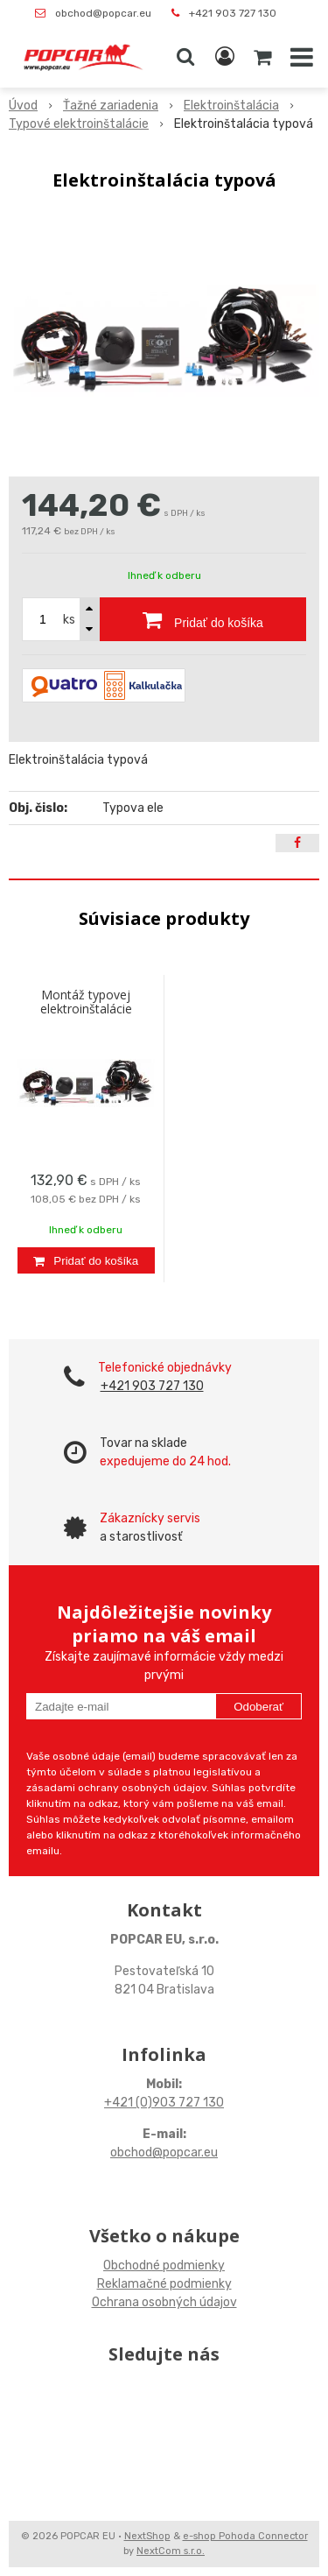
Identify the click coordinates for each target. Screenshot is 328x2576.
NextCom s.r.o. (170, 2551)
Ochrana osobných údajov (164, 2302)
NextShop (147, 2536)
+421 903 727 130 (232, 13)
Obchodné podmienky (164, 2265)
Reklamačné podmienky (164, 2283)
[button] (185, 56)
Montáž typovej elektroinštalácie (86, 1001)
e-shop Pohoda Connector (245, 2536)
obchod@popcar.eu (103, 13)
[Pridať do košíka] (203, 619)
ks (69, 619)
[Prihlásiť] (224, 56)
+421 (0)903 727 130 (164, 2102)
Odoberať (258, 1706)
